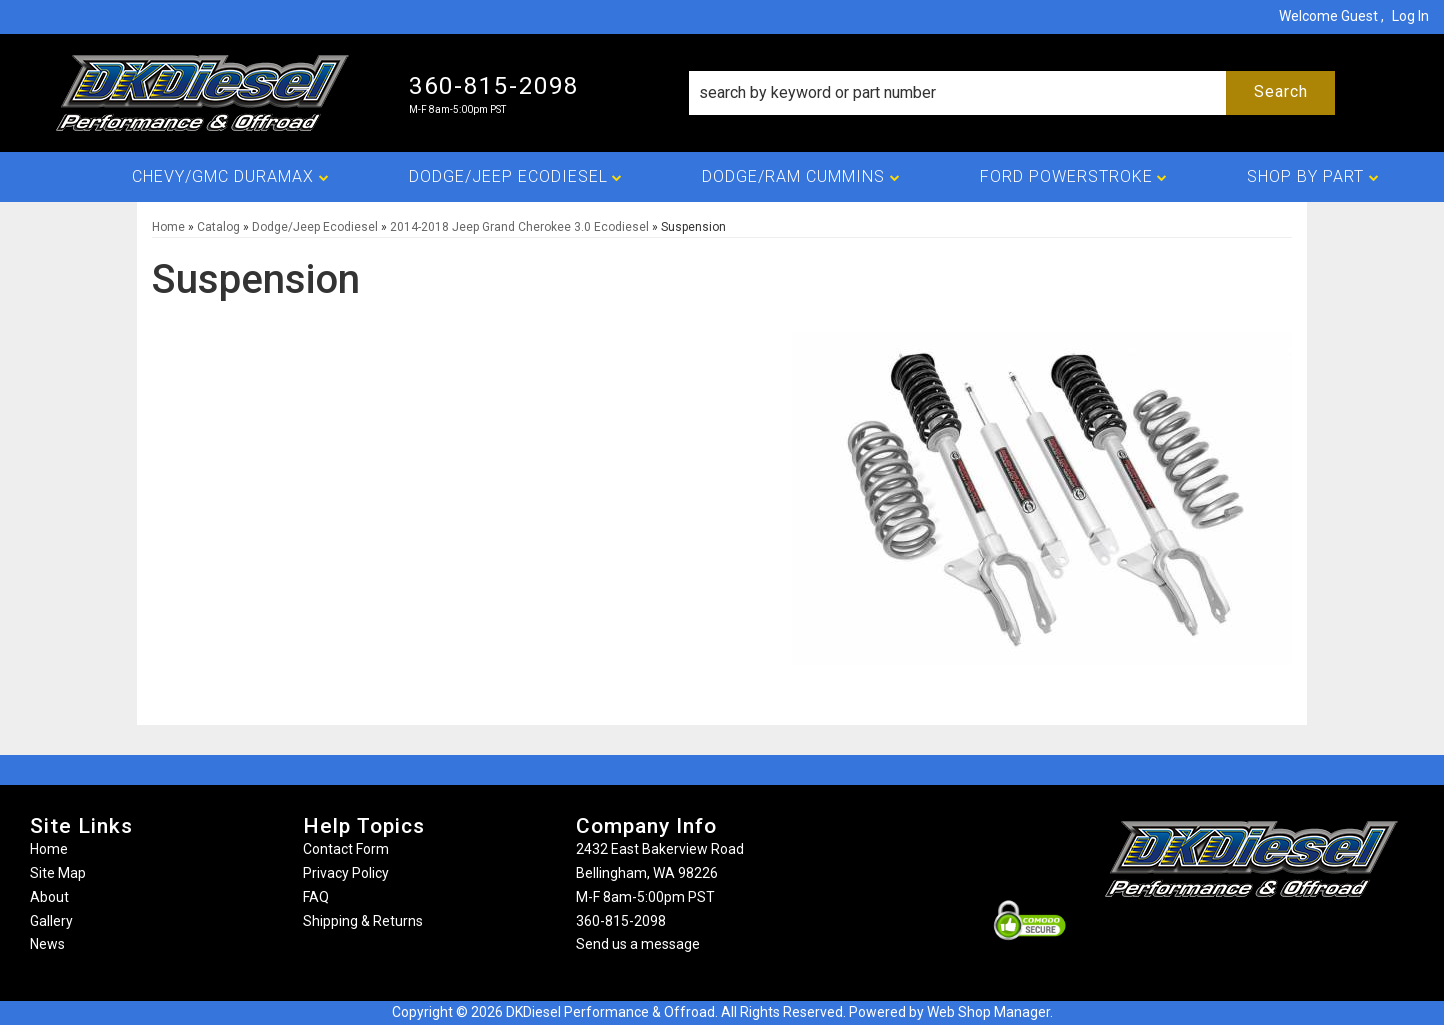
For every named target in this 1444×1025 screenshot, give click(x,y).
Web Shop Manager (988, 1012)
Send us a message (638, 944)
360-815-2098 (621, 921)
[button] (1012, 93)
